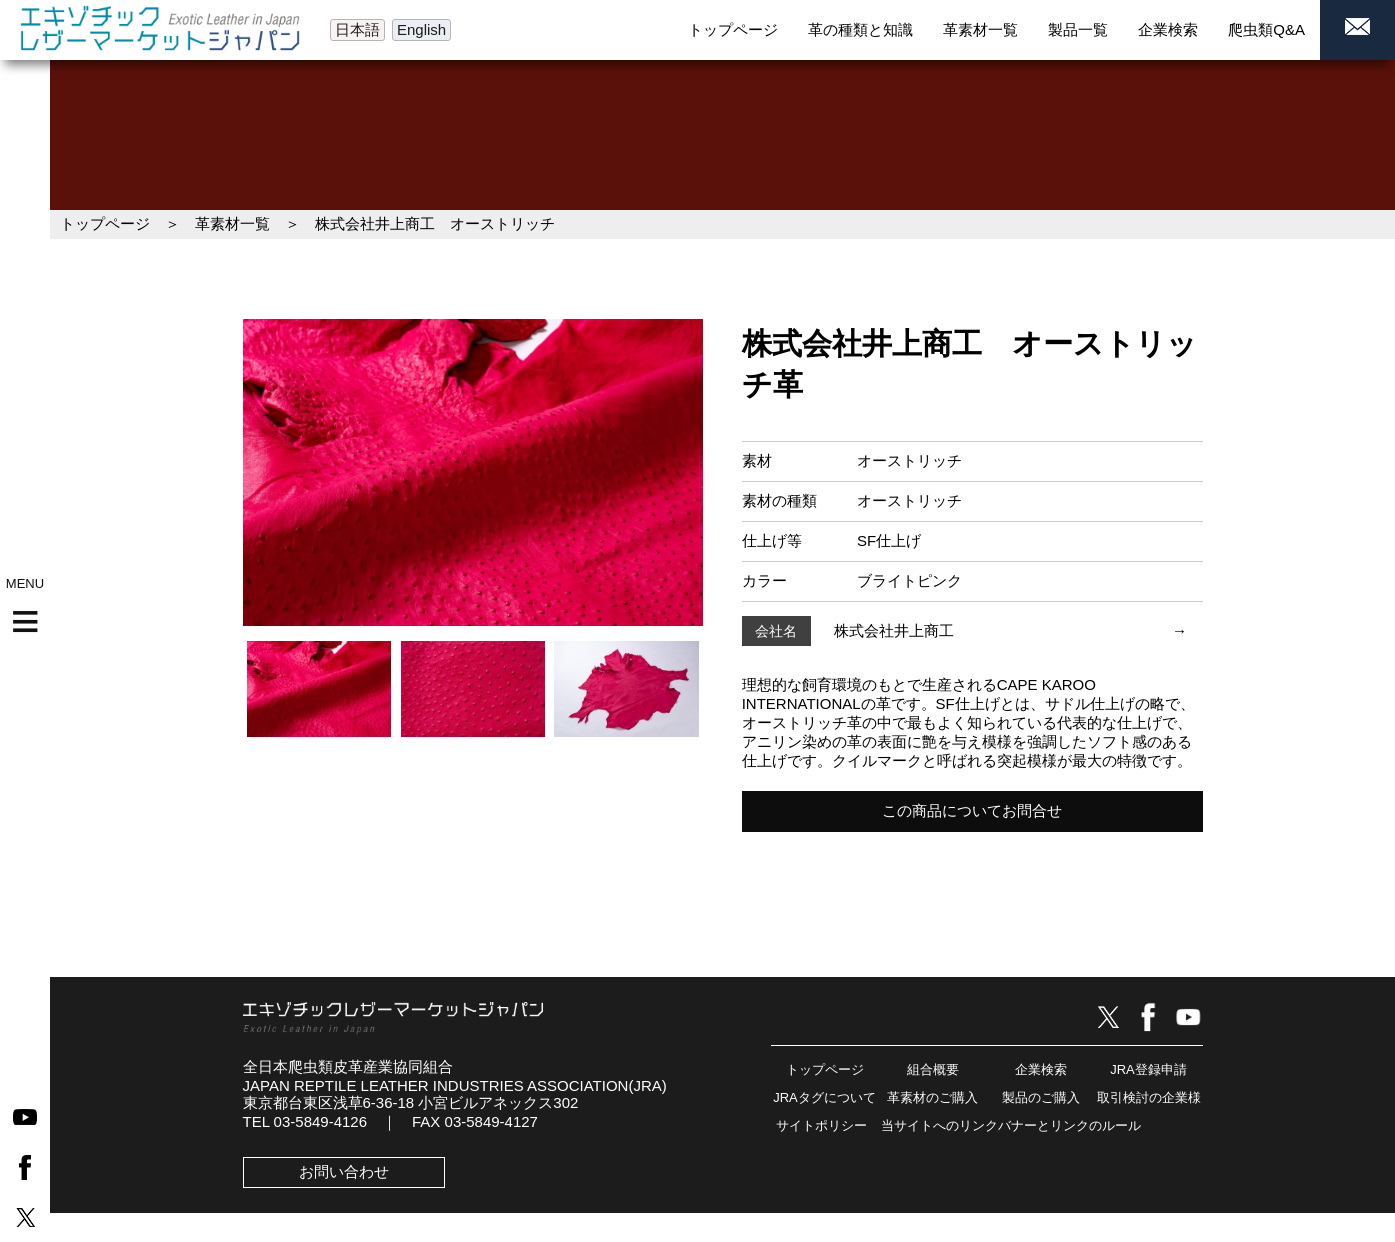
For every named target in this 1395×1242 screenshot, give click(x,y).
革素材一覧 (232, 223)
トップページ (105, 223)
